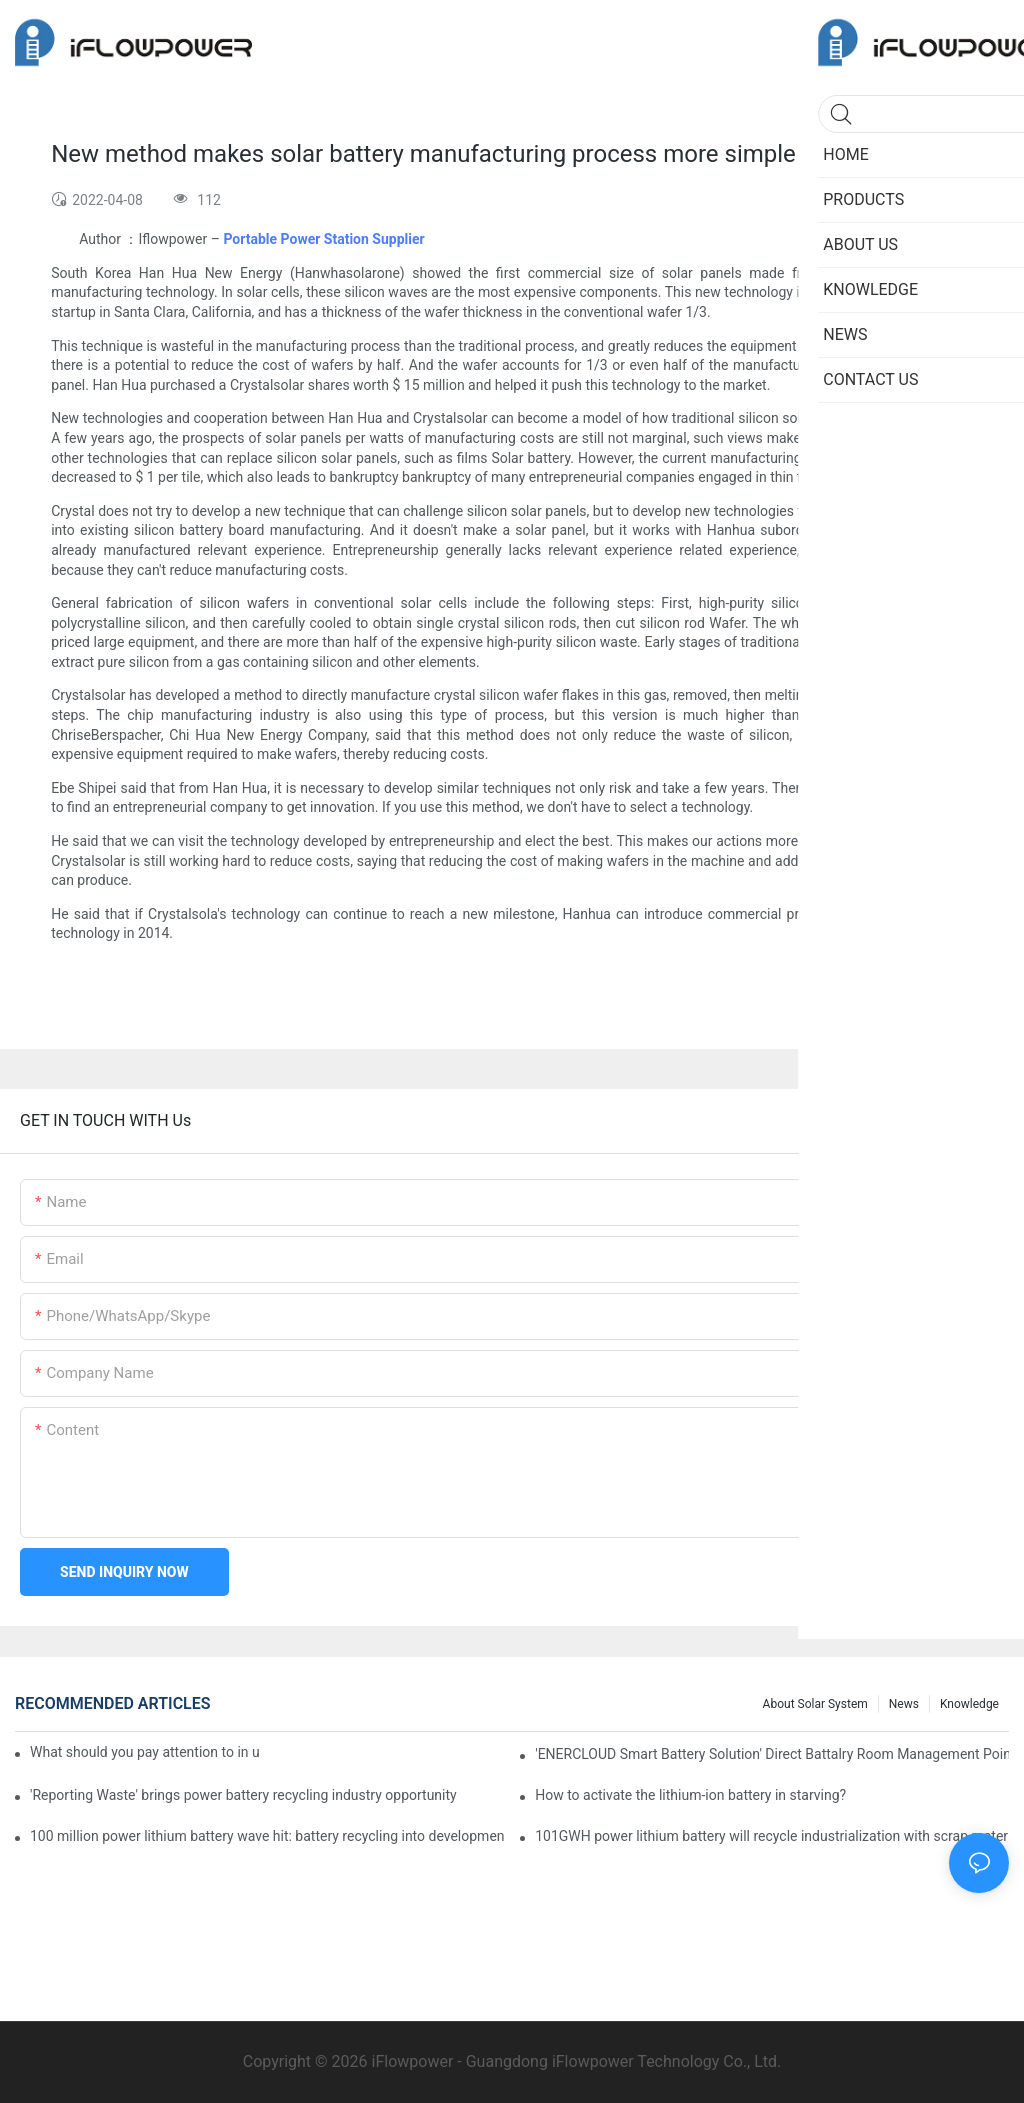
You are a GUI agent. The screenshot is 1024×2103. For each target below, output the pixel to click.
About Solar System (815, 1704)
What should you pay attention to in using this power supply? (144, 1752)
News (904, 1704)
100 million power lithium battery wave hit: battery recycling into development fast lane (267, 1836)
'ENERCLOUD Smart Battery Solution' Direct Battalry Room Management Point (772, 1754)
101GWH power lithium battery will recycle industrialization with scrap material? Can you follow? (772, 1836)
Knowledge (969, 1704)
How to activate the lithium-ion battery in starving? (690, 1795)
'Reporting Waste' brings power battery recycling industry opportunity (243, 1795)
